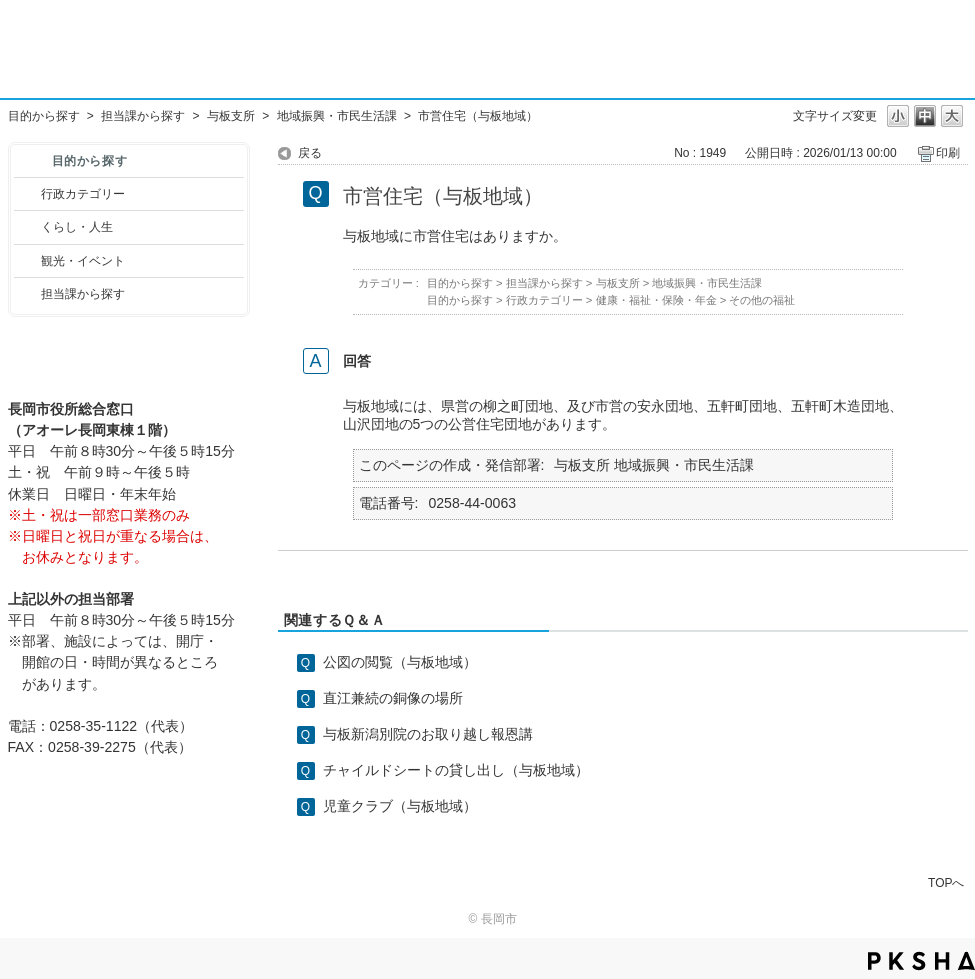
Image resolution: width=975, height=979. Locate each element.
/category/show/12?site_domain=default (27, 227)
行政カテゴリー (83, 194)
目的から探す (44, 116)
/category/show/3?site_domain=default (27, 194)
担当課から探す (143, 116)
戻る (310, 153)
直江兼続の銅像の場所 (393, 698)
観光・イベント (83, 261)
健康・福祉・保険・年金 (656, 300)
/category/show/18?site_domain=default (27, 261)
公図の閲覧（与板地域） (400, 662)
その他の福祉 (762, 300)
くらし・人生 (77, 227)
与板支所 (231, 116)
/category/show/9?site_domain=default (27, 294)
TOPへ (946, 882)
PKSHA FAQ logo (921, 961)
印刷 (948, 153)
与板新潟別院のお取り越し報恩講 (428, 734)
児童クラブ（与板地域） (400, 806)
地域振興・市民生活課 (337, 116)
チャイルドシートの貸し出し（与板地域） (456, 770)
